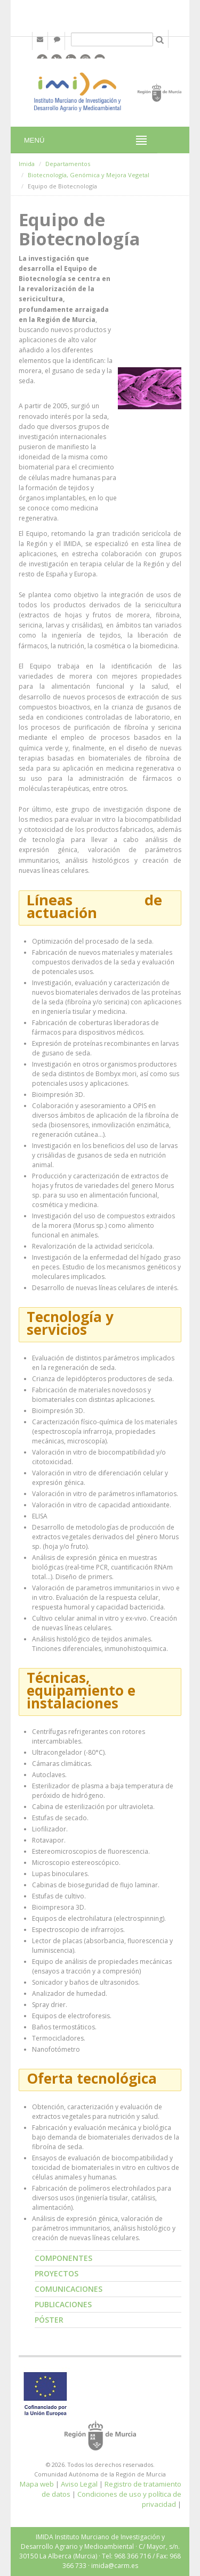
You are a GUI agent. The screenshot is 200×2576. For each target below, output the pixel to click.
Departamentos (67, 164)
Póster (49, 2320)
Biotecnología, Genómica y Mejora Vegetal (88, 175)
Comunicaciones (68, 2289)
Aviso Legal (79, 2484)
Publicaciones (63, 2304)
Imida (27, 164)
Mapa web (37, 2484)
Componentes (63, 2258)
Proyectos (56, 2273)
